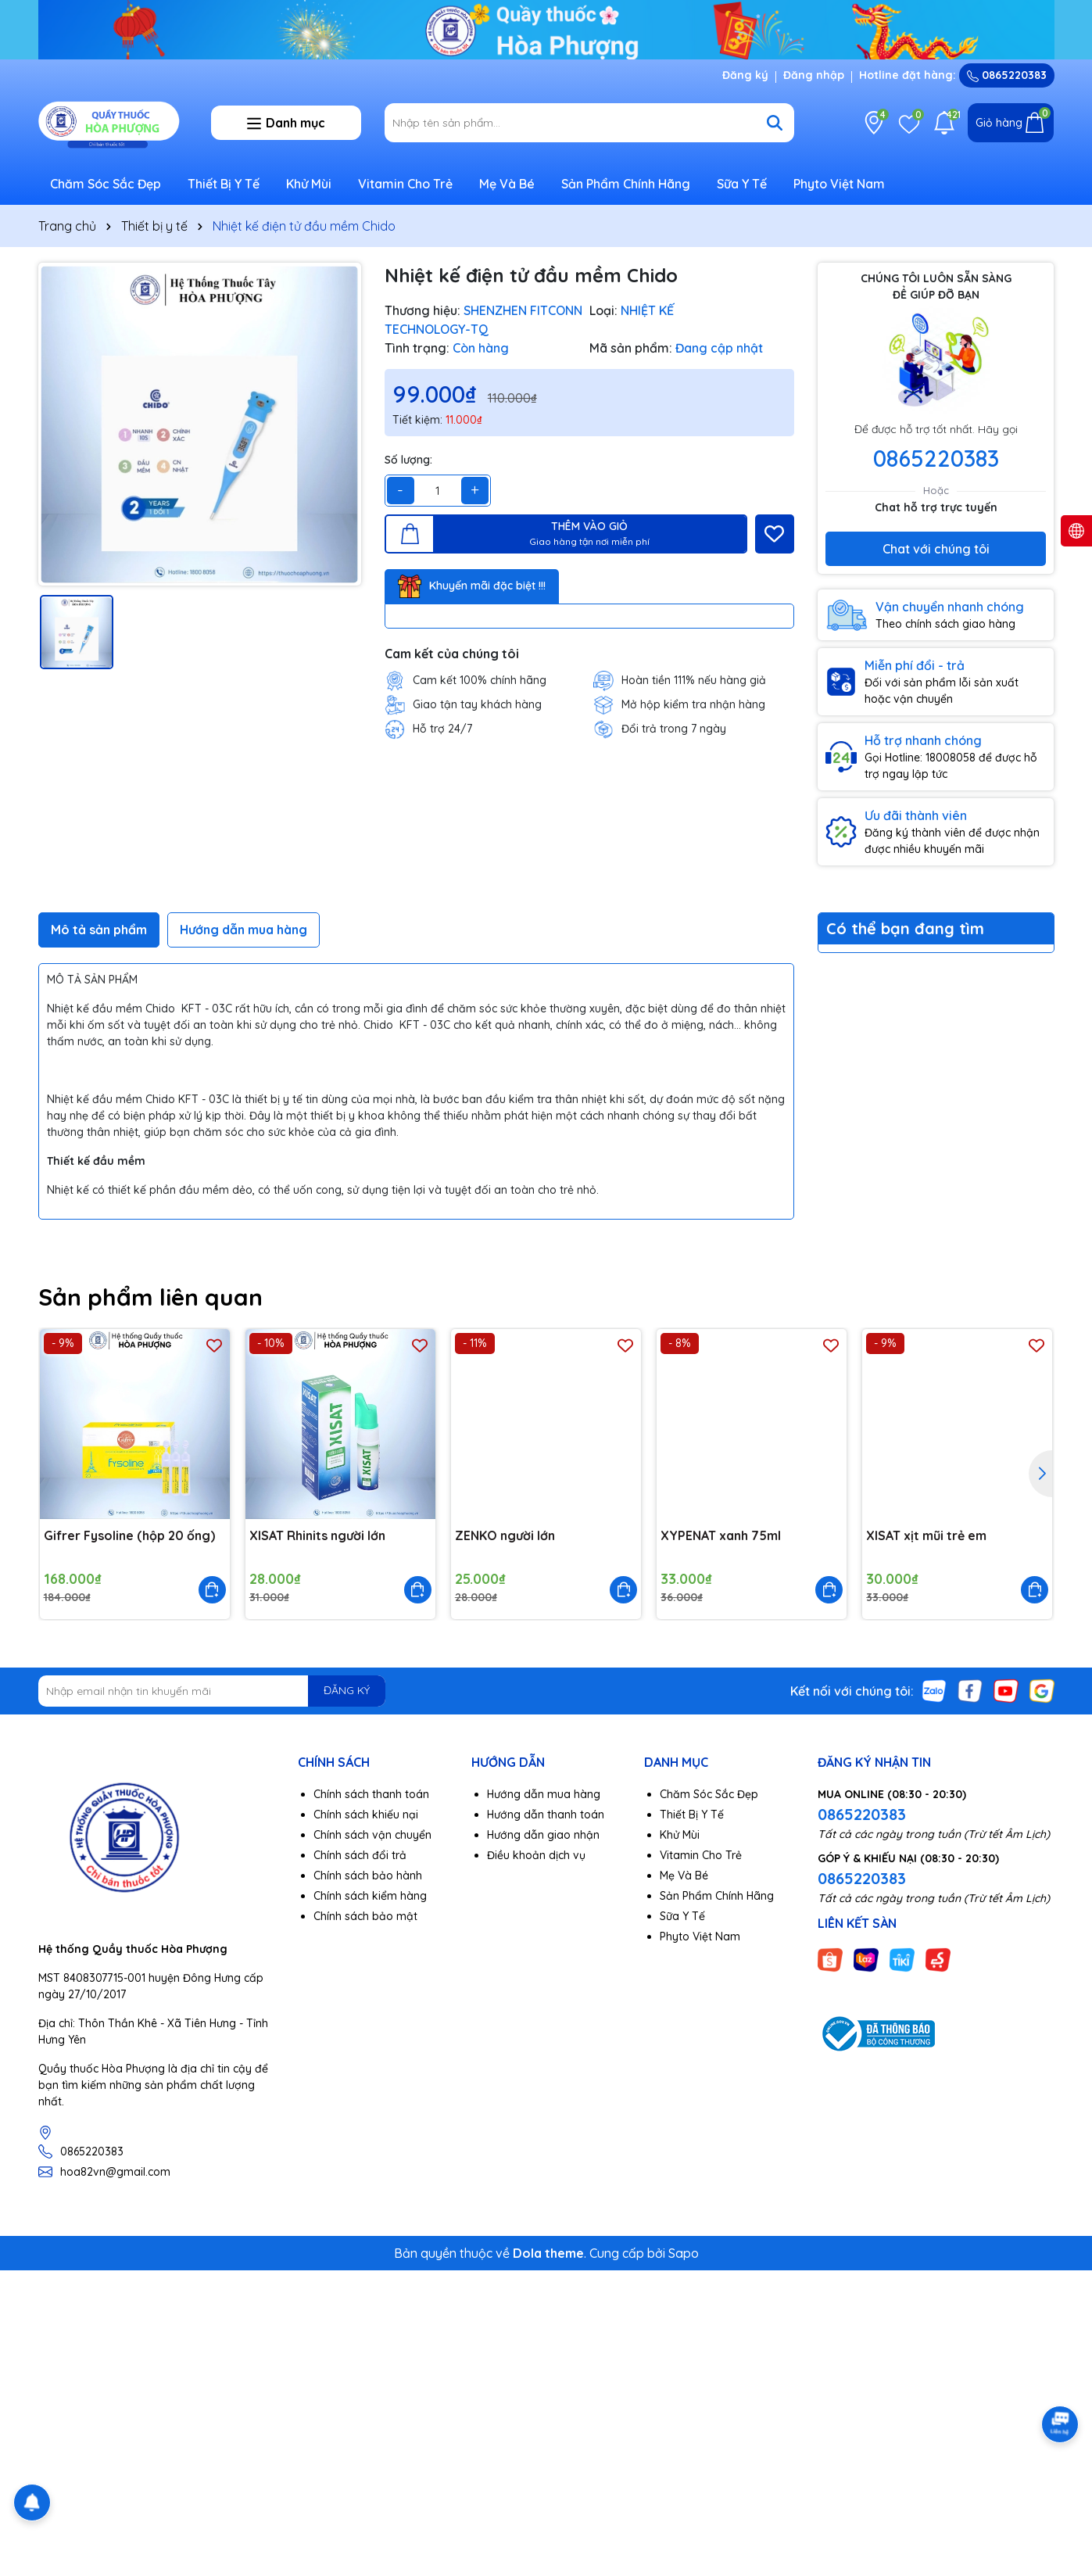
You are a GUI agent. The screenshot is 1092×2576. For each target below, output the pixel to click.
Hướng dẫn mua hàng (543, 1794)
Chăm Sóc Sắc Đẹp (105, 184)
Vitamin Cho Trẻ (405, 184)
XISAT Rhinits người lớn (317, 1535)
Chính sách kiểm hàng (370, 1896)
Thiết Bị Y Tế (224, 184)
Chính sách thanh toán (371, 1794)
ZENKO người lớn (505, 1535)
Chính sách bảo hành (367, 1875)
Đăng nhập (813, 75)
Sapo (683, 2253)
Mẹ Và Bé (507, 184)
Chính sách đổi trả (359, 1855)
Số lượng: (408, 460)
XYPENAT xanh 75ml (721, 1535)
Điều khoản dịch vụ (536, 1855)
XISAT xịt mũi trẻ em (926, 1535)
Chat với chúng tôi (936, 549)
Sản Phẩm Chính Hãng (625, 184)
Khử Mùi (308, 184)
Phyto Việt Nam (839, 184)
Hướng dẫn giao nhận (543, 1835)
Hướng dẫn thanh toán (545, 1814)
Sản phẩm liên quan (150, 1297)
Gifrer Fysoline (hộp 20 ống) (129, 1535)
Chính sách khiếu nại (365, 1814)
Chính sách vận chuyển (372, 1835)
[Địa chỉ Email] (212, 1691)
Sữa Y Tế (742, 184)
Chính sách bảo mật (365, 1916)
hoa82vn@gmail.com (115, 2172)
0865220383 (1007, 75)
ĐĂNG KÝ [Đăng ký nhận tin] (347, 1690)
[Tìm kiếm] (774, 122)
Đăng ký (745, 75)
